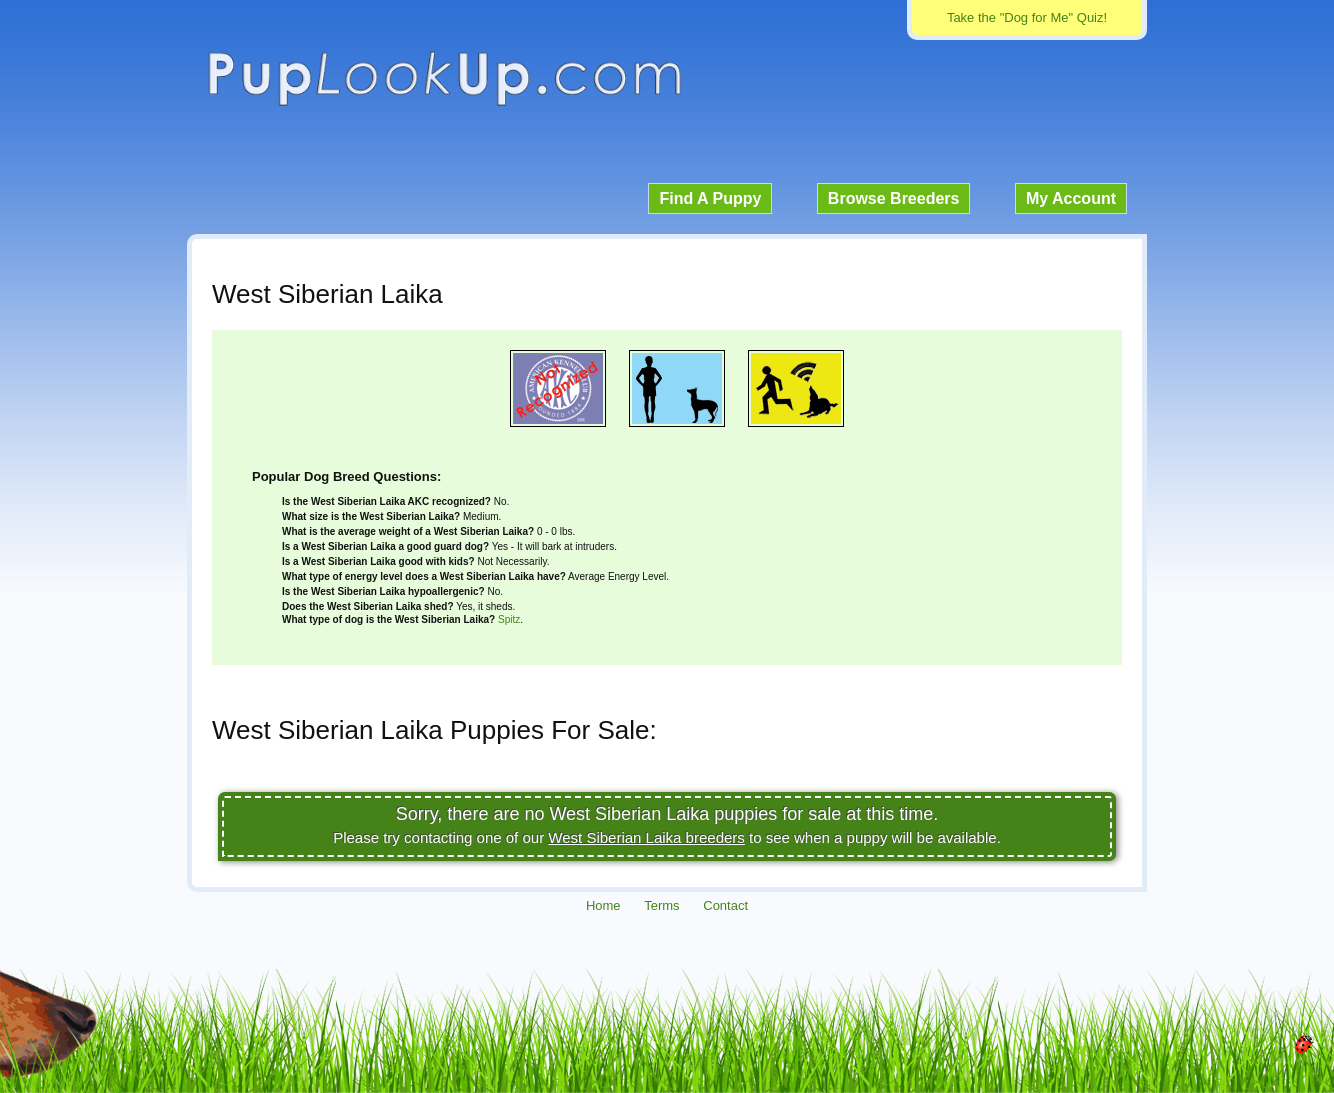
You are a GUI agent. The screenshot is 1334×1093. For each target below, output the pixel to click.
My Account (1071, 198)
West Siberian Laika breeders (646, 837)
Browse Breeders (894, 198)
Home (603, 905)
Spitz (509, 619)
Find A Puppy (710, 198)
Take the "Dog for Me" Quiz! (1027, 17)
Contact (725, 905)
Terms (661, 905)
